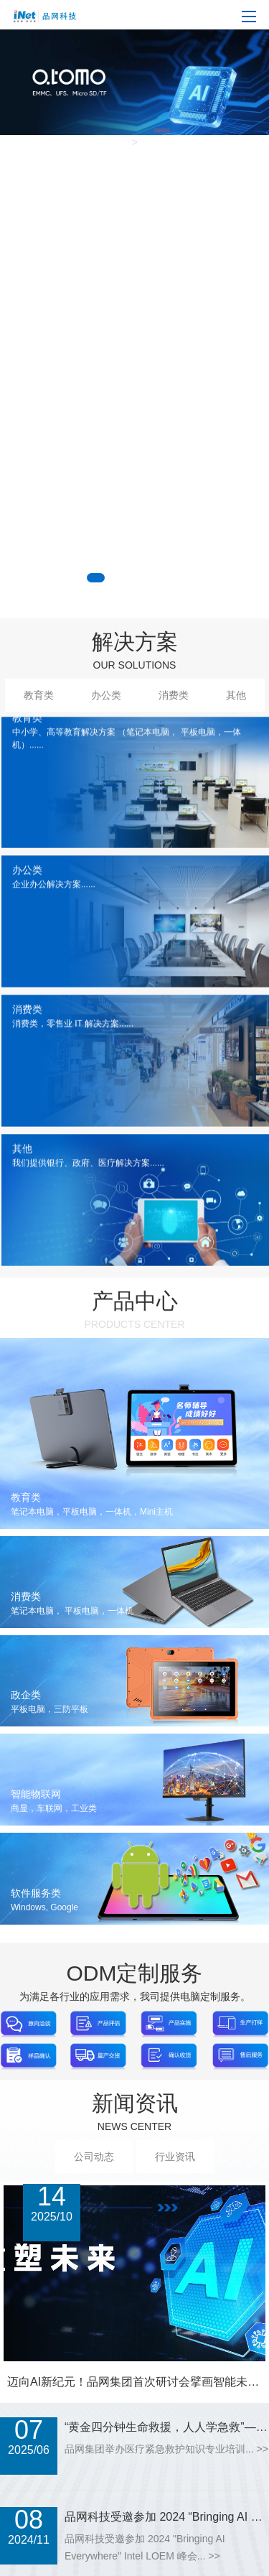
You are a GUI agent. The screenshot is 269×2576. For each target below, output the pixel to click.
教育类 (39, 695)
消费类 (174, 695)
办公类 (106, 695)
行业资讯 (175, 2156)
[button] (96, 577)
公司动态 (94, 2156)
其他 (236, 695)
